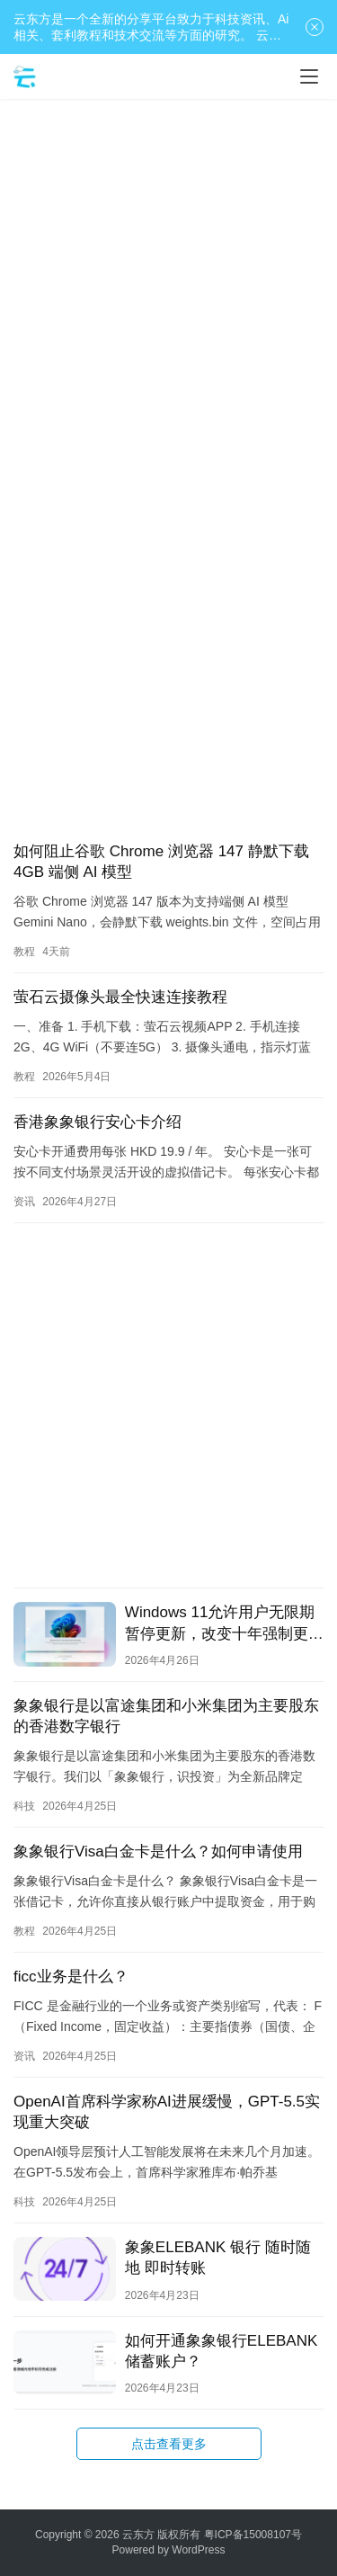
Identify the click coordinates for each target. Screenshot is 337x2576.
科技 (24, 1806)
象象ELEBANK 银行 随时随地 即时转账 (218, 2257)
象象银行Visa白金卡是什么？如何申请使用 (158, 1851)
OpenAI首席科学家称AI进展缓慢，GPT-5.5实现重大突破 (166, 2112)
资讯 (24, 1201)
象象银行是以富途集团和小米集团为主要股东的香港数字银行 (166, 1716)
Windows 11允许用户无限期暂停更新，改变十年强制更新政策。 (224, 1623)
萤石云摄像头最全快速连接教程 (120, 997)
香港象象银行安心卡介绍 (97, 1122)
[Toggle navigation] (309, 76)
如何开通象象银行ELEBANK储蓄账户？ (221, 2351)
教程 (24, 951)
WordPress (198, 2550)
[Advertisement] (168, 285)
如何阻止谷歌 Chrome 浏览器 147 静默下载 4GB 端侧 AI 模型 (161, 862)
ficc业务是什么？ (71, 1976)
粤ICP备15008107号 (253, 2534)
